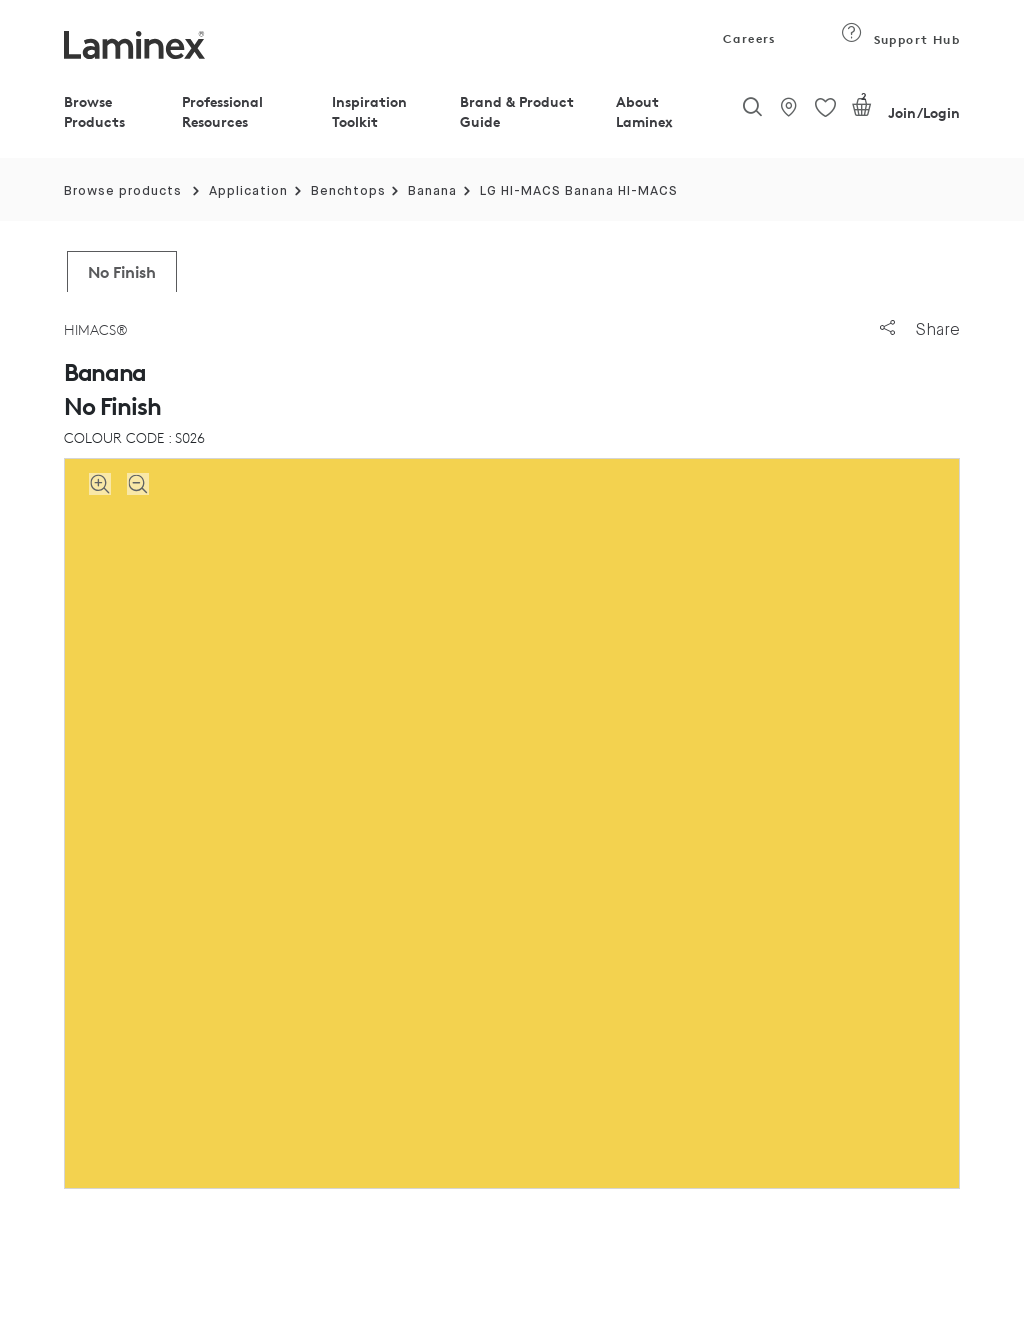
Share (920, 329)
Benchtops (348, 191)
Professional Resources (222, 111)
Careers (748, 38)
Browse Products (94, 111)
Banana (432, 191)
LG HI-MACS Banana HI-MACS (579, 191)
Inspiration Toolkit (369, 111)
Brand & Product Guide (517, 111)
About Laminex (644, 111)
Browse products (123, 191)
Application (248, 191)
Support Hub (900, 39)
